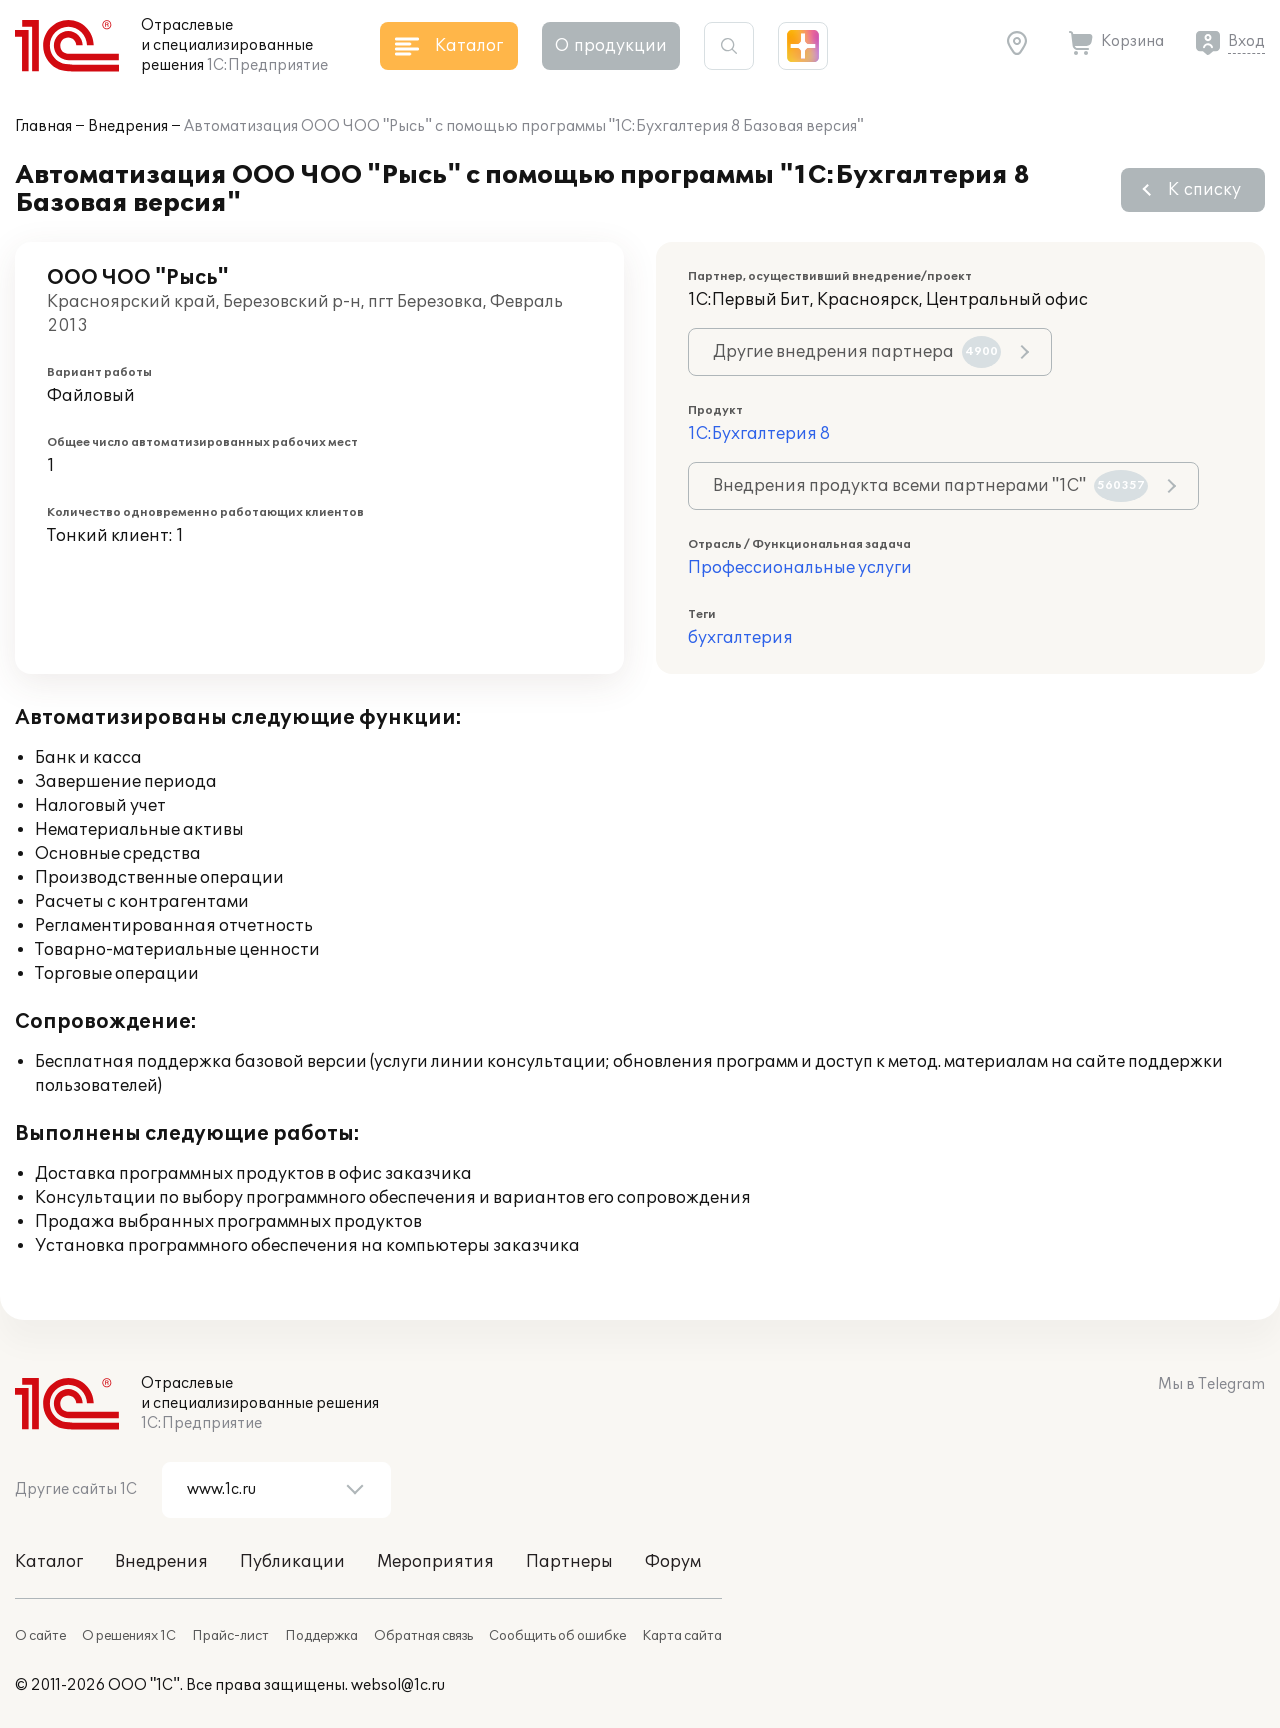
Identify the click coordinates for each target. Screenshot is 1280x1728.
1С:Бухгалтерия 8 (759, 434)
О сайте (40, 1636)
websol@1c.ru (398, 1685)
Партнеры (569, 1562)
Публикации (292, 1562)
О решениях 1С (129, 1636)
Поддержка (321, 1636)
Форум (673, 1562)
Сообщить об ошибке (557, 1636)
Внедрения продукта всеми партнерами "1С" (930, 486)
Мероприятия (435, 1562)
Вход (1246, 41)
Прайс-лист (230, 1636)
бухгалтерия (740, 638)
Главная (43, 126)
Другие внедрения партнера (857, 352)
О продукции (611, 46)
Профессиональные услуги (800, 568)
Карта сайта (682, 1636)
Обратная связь (423, 1636)
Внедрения (128, 126)
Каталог (49, 1562)
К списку (1204, 190)
